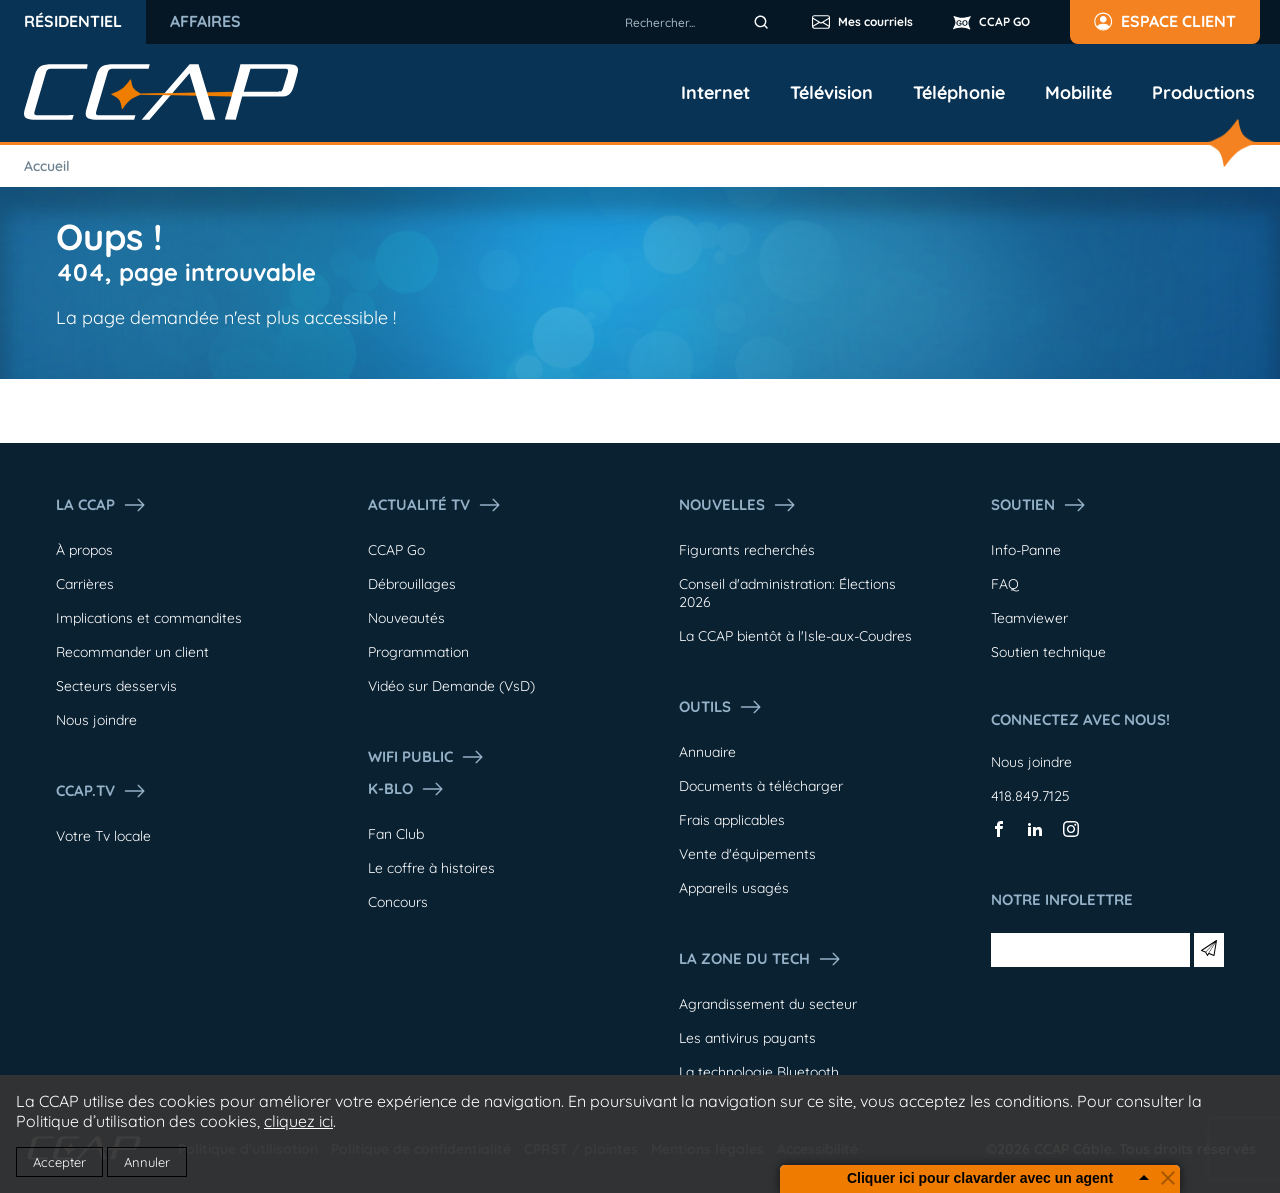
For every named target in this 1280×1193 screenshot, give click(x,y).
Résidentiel (73, 21)
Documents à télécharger (761, 786)
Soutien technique (1048, 652)
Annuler (147, 1162)
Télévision (831, 93)
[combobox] (700, 22)
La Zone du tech (760, 959)
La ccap (101, 505)
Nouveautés (406, 618)
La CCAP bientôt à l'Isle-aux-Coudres (795, 636)
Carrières (85, 584)
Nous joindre (96, 720)
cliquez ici (298, 1121)
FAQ (1005, 584)
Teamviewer (1029, 618)
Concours (398, 902)
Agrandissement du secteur (768, 1004)
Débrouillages (412, 584)
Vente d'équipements (747, 854)
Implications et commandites (149, 618)
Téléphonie (959, 93)
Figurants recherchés (747, 550)
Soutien (1039, 505)
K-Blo (406, 789)
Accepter (59, 1162)
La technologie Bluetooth (759, 1072)
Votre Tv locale (103, 836)
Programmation (418, 652)
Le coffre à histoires (431, 868)
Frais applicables (732, 820)
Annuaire (707, 752)
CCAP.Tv (101, 791)
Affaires (205, 21)
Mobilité (1078, 93)
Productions (1203, 93)
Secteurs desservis (116, 686)
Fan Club (396, 834)
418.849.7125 (1030, 796)
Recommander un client (132, 652)
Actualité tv (435, 505)
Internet (715, 93)
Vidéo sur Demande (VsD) (451, 686)
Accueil (47, 166)
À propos (84, 550)
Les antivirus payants (747, 1038)
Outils (721, 707)
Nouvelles (738, 505)
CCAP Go (396, 550)
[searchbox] (700, 22)
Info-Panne (1026, 550)
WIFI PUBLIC (426, 757)
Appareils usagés (734, 888)
